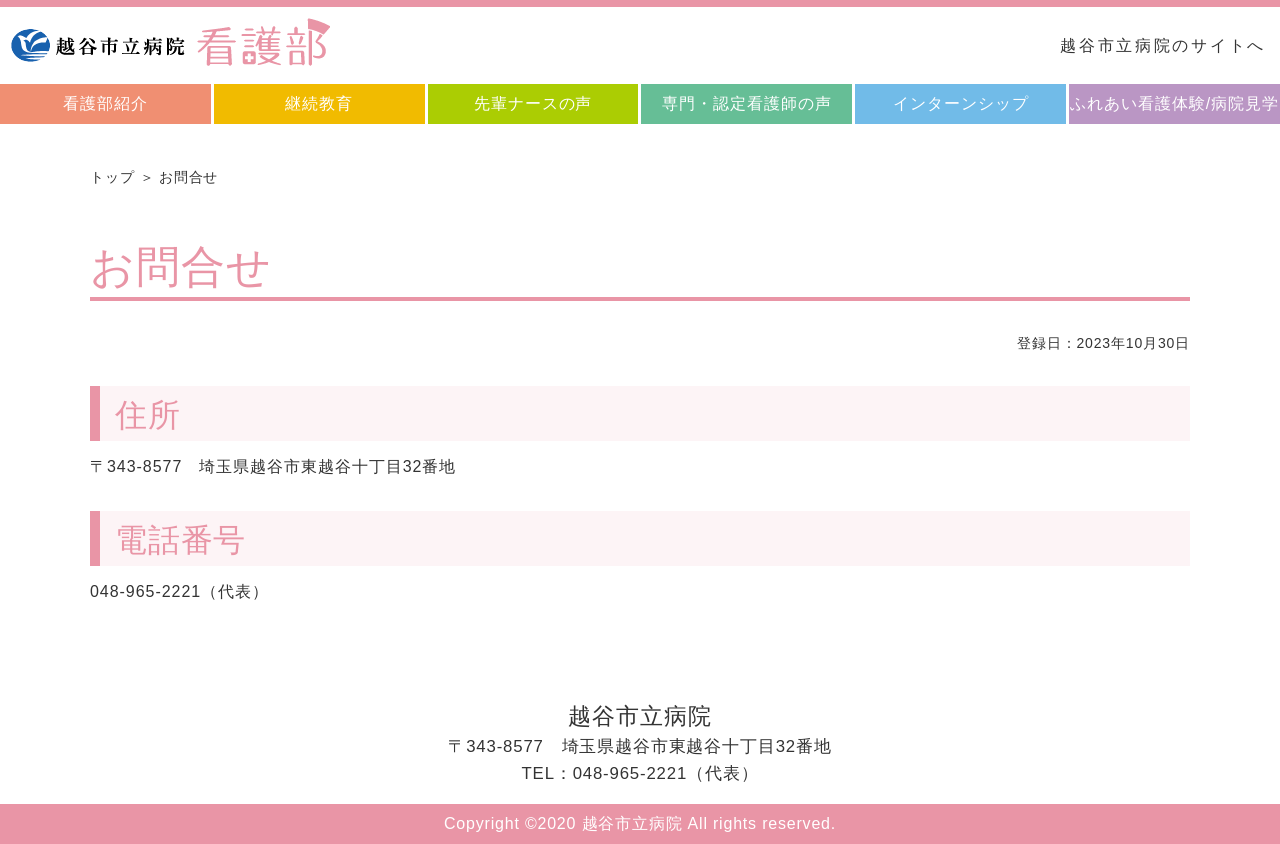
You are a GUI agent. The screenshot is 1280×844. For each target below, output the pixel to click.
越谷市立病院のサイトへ (1163, 46)
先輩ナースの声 (533, 103)
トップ (112, 177)
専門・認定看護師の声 (747, 103)
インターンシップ (961, 103)
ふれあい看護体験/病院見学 (1174, 103)
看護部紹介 (105, 103)
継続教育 (319, 103)
